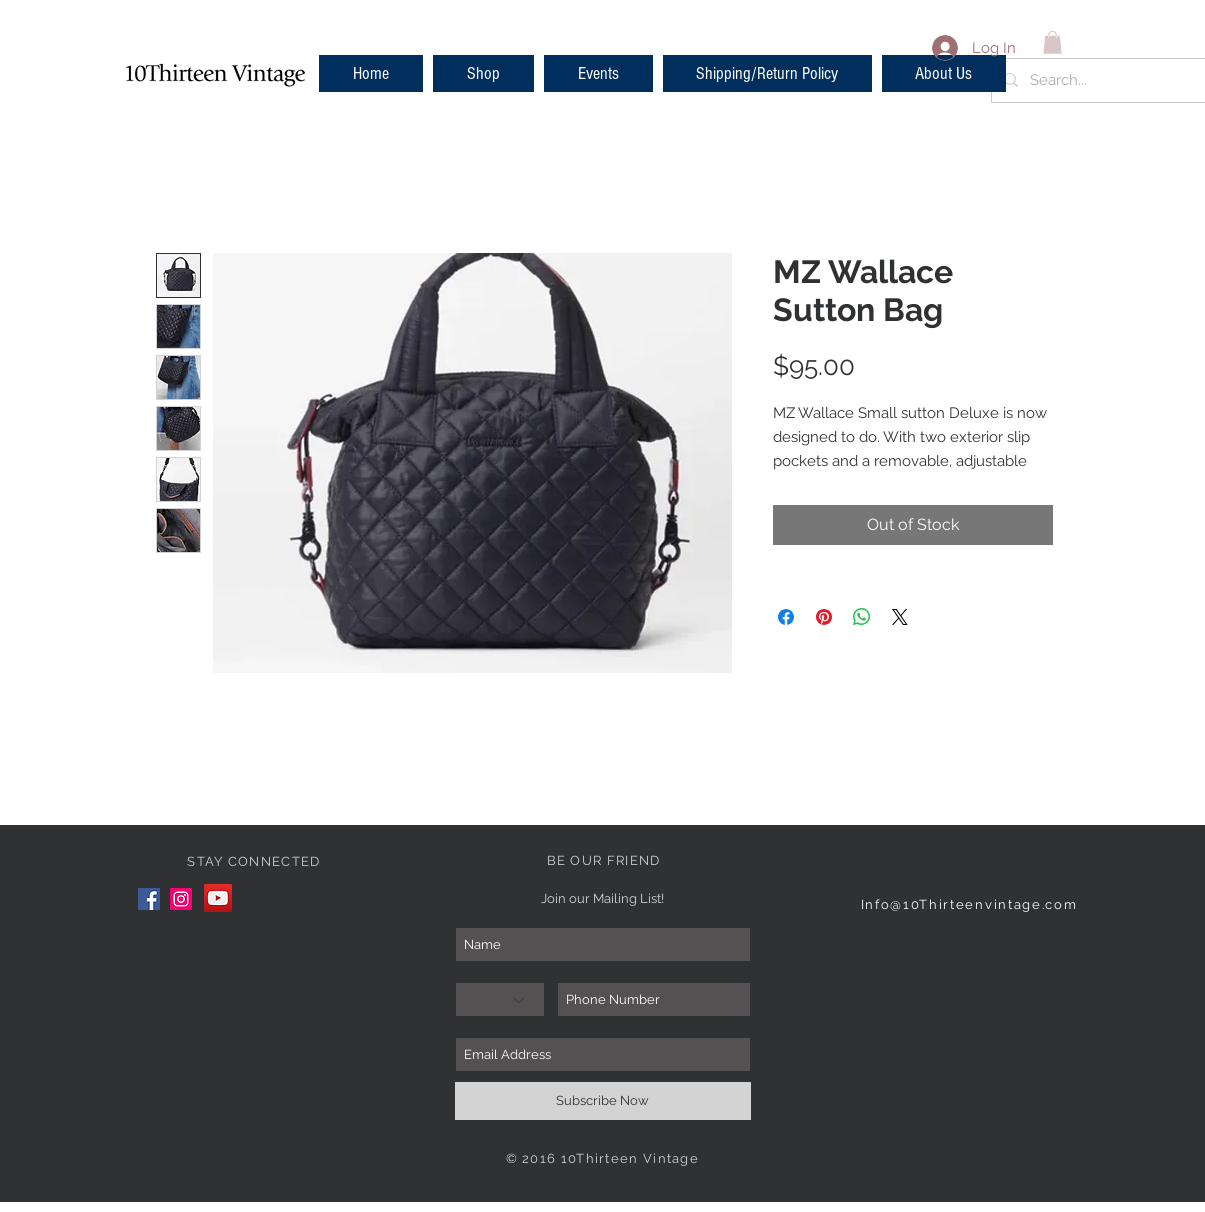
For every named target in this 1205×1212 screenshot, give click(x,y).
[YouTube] (218, 898)
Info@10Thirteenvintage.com (969, 904)
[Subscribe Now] (603, 1101)
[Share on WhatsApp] (862, 617)
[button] (483, 73)
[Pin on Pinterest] (824, 617)
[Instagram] (181, 899)
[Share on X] (900, 617)
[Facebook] (149, 899)
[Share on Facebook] (786, 617)
